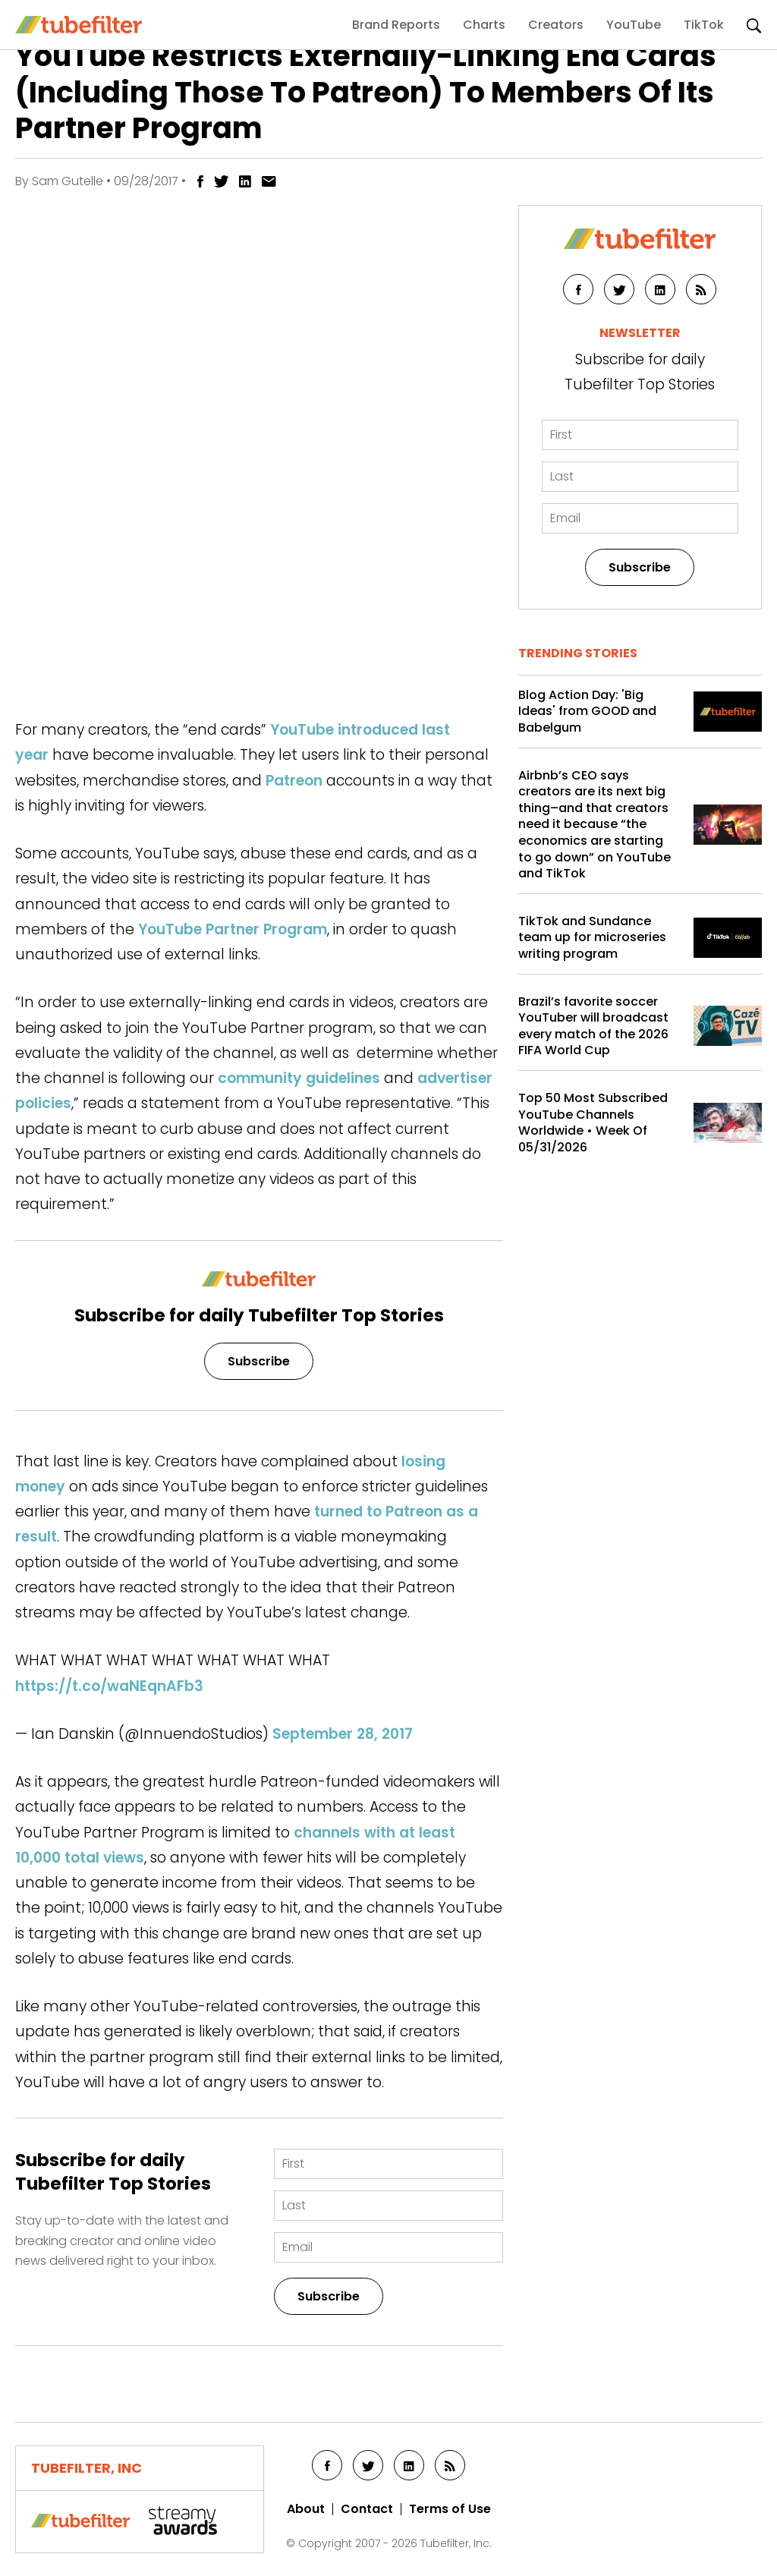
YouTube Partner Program (232, 929)
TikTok (704, 24)
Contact (367, 2509)
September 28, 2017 (342, 1734)
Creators (556, 24)
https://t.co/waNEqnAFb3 (109, 1686)
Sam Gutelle (67, 181)
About (306, 2509)
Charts (484, 24)
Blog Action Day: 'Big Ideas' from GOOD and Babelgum (587, 711)
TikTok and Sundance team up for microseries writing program (592, 937)
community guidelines (299, 1078)
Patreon (294, 780)
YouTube (633, 24)
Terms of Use (450, 2509)
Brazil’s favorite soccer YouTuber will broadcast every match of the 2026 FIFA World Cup (593, 1026)
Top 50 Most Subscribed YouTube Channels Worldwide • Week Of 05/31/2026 (593, 1122)
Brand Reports (396, 24)
